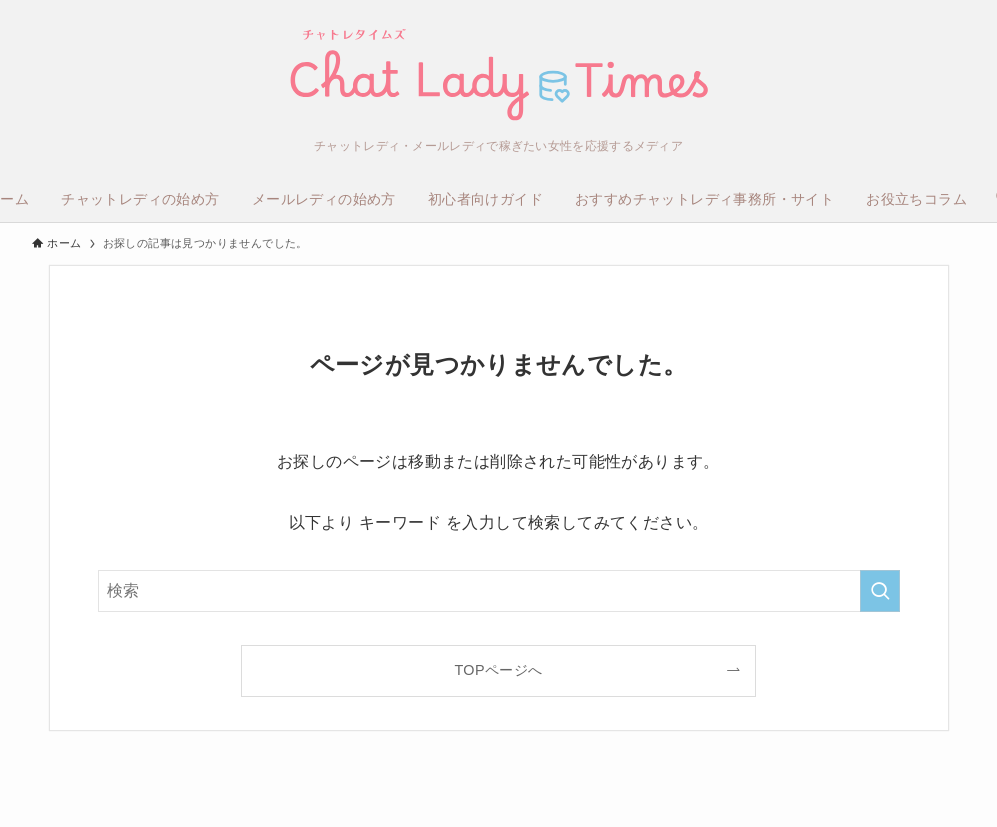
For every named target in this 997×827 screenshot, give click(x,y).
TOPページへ (498, 670)
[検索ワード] (499, 591)
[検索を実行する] (880, 591)
